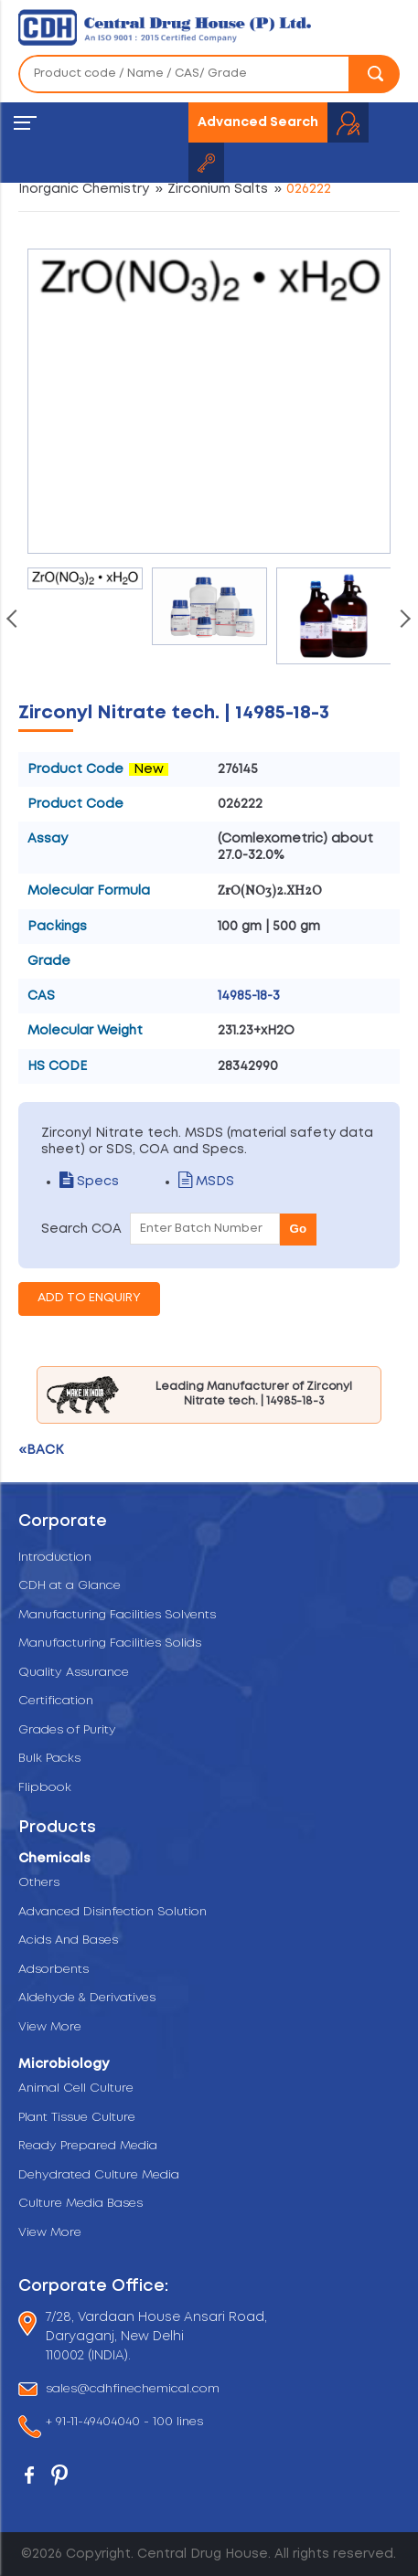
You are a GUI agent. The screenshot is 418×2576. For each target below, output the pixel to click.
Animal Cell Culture (76, 2088)
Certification (55, 1701)
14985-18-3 (249, 996)
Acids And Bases (68, 1940)
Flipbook (44, 1788)
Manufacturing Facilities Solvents (117, 1615)
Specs (89, 1181)
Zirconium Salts (217, 189)
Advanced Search (258, 122)
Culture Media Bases (80, 2204)
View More (49, 2027)
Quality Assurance (73, 1673)
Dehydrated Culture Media (98, 2175)
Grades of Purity (67, 1730)
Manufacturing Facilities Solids (109, 1643)
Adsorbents (53, 1970)
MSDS (206, 1181)
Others (38, 1883)
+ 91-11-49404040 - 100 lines (124, 2423)
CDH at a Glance (69, 1586)
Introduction (54, 1558)
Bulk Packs (49, 1759)
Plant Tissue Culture (76, 2118)
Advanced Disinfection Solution (112, 1912)
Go (298, 1228)
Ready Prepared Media (87, 2146)
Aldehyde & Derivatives (86, 1998)
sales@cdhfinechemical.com (133, 2389)
